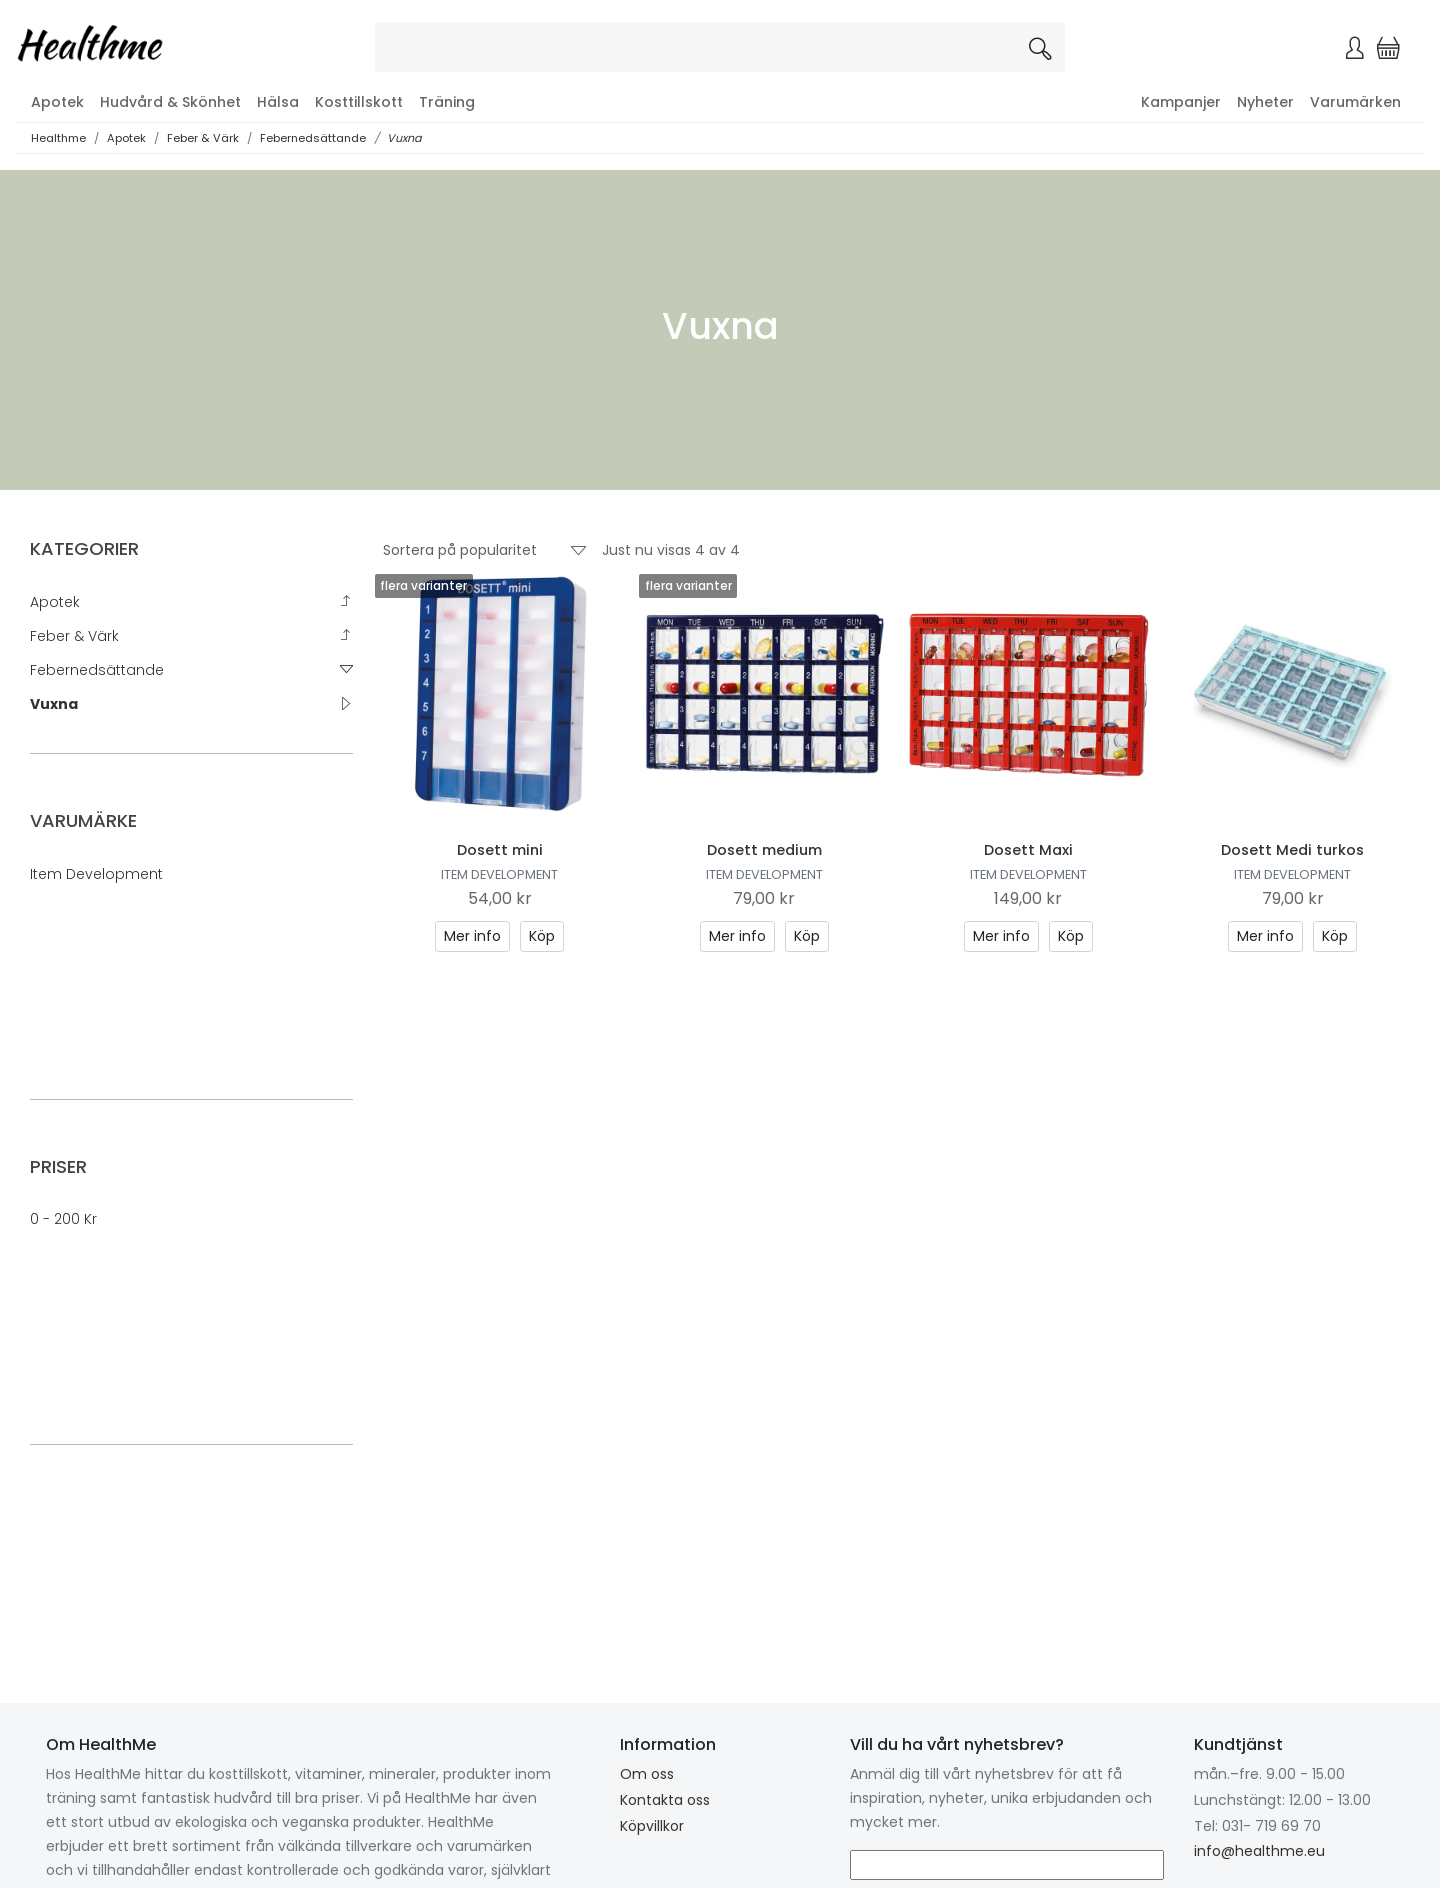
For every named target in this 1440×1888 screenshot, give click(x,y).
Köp (542, 936)
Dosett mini (500, 850)
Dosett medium (764, 850)
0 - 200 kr (63, 1219)
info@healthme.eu (1259, 1851)
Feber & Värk (203, 138)
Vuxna (404, 138)
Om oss (647, 1774)
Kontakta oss (665, 1800)
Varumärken (1355, 102)
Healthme (58, 138)
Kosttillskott (359, 102)
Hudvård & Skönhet (170, 102)
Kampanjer (1181, 102)
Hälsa (278, 102)
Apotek (57, 102)
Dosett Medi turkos (1292, 850)
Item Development (96, 874)
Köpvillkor (652, 1826)
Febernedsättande (313, 138)
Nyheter (1265, 102)
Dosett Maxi (1028, 850)
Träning (447, 102)
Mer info (472, 936)
